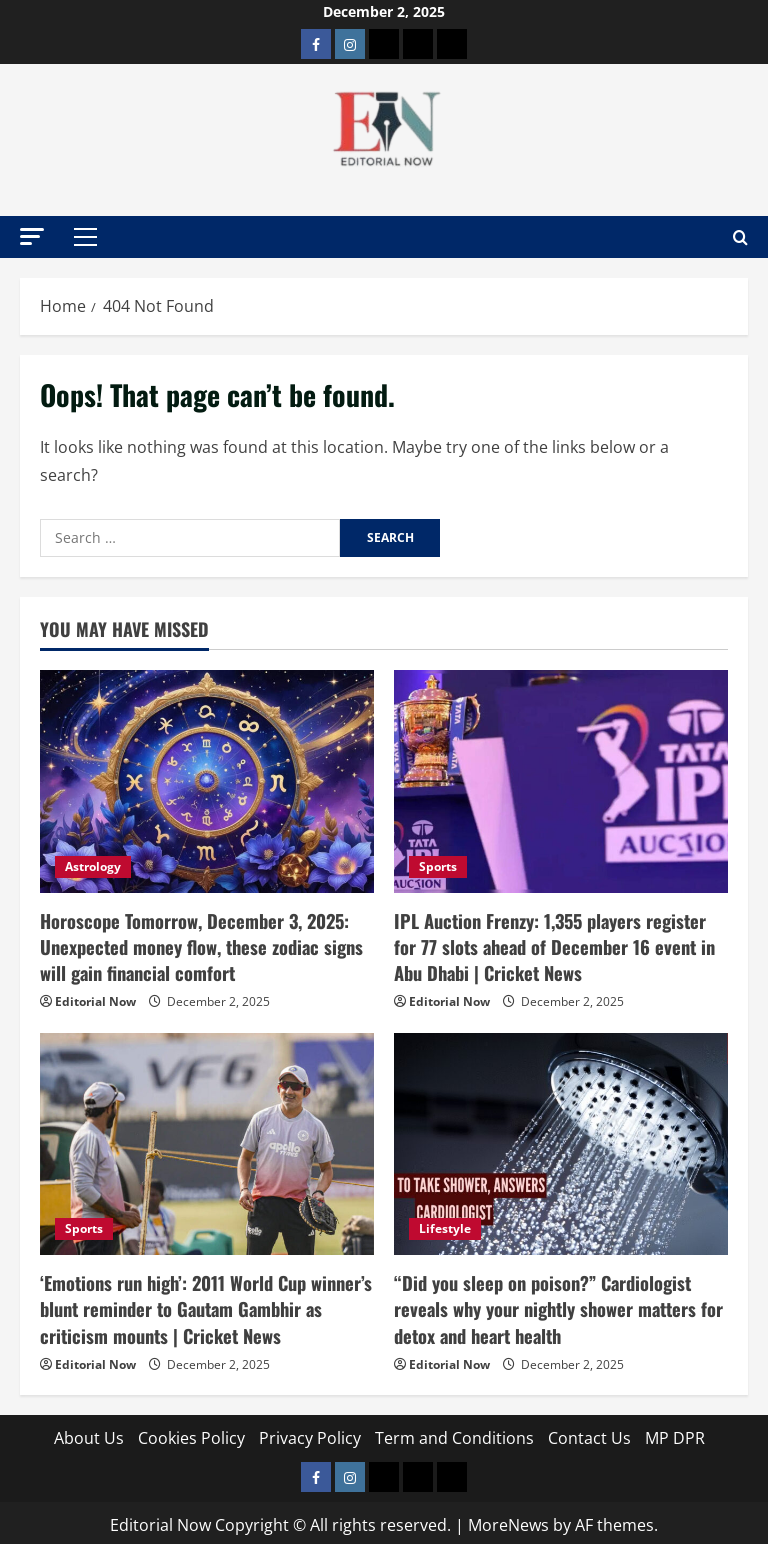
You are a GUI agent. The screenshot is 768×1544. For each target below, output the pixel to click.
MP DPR (675, 1432)
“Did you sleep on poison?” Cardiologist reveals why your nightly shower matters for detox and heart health (556, 1304)
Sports (438, 866)
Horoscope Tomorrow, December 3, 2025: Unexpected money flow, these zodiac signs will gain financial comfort (197, 945)
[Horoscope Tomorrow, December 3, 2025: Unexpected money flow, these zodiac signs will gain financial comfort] (207, 781)
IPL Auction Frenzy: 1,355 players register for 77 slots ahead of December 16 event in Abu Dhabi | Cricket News (560, 945)
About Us (89, 1432)
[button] (32, 236)
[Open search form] (740, 237)
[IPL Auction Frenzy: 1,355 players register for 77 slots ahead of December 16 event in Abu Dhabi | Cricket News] (561, 781)
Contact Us (589, 1432)
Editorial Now (95, 998)
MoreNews (508, 1519)
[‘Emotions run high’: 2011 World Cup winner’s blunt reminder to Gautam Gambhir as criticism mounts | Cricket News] (207, 1141)
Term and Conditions (454, 1432)
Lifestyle (445, 1225)
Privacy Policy (310, 1432)
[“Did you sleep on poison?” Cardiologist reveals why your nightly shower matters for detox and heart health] (561, 1141)
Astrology (93, 866)
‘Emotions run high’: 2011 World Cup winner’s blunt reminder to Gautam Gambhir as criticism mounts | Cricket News (205, 1304)
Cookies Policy (191, 1432)
